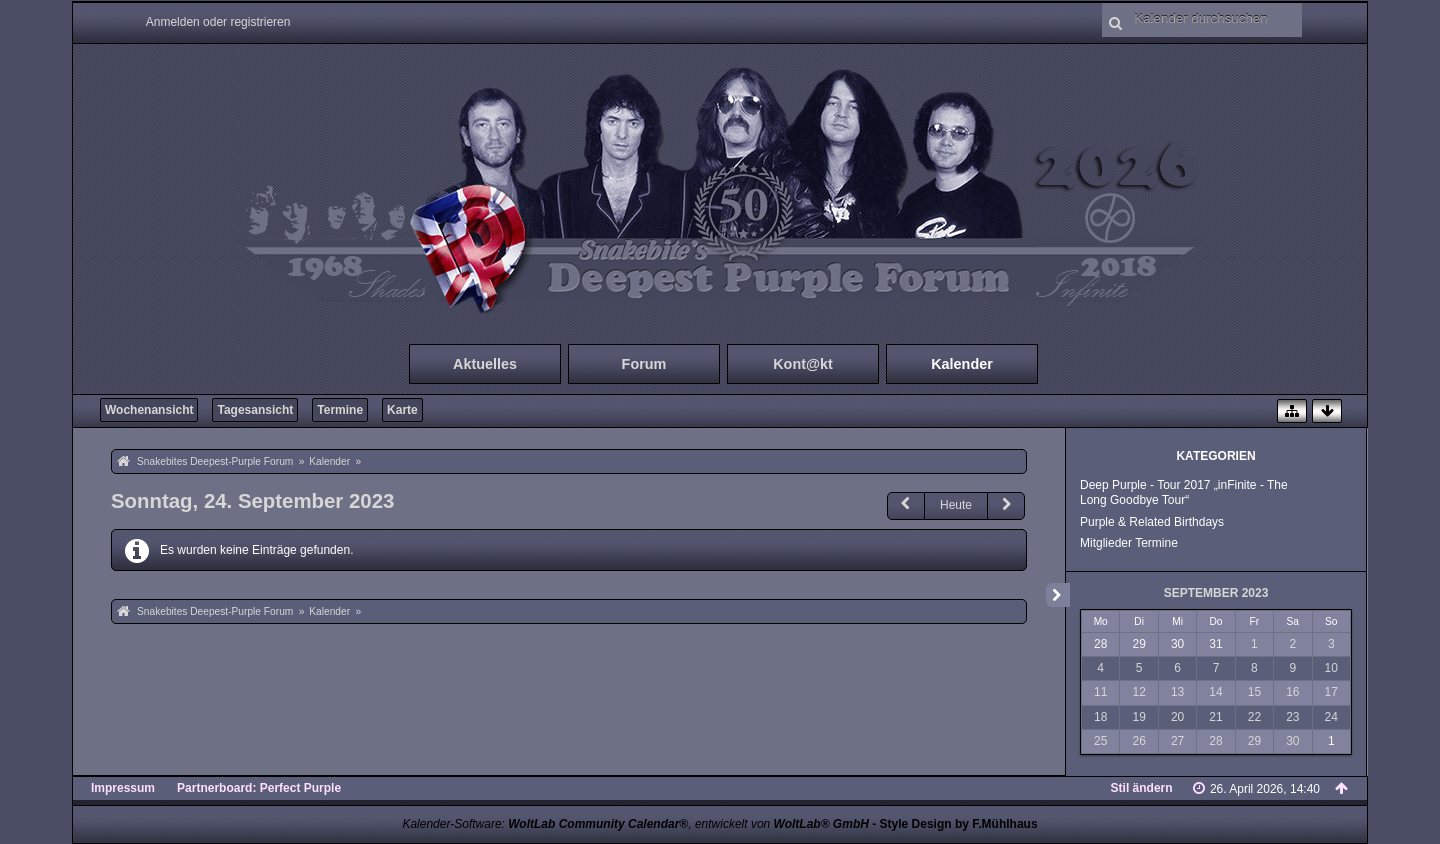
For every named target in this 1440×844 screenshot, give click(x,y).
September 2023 (1216, 593)
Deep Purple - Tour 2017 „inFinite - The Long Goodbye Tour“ (1184, 492)
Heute (956, 505)
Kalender (962, 364)
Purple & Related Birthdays (1152, 522)
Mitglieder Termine (1129, 543)
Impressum (123, 788)
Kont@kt (803, 364)
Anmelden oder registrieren (218, 22)
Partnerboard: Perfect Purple (259, 788)
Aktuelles (485, 364)
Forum (644, 364)
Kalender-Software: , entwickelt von (635, 824)
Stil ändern (1142, 788)
